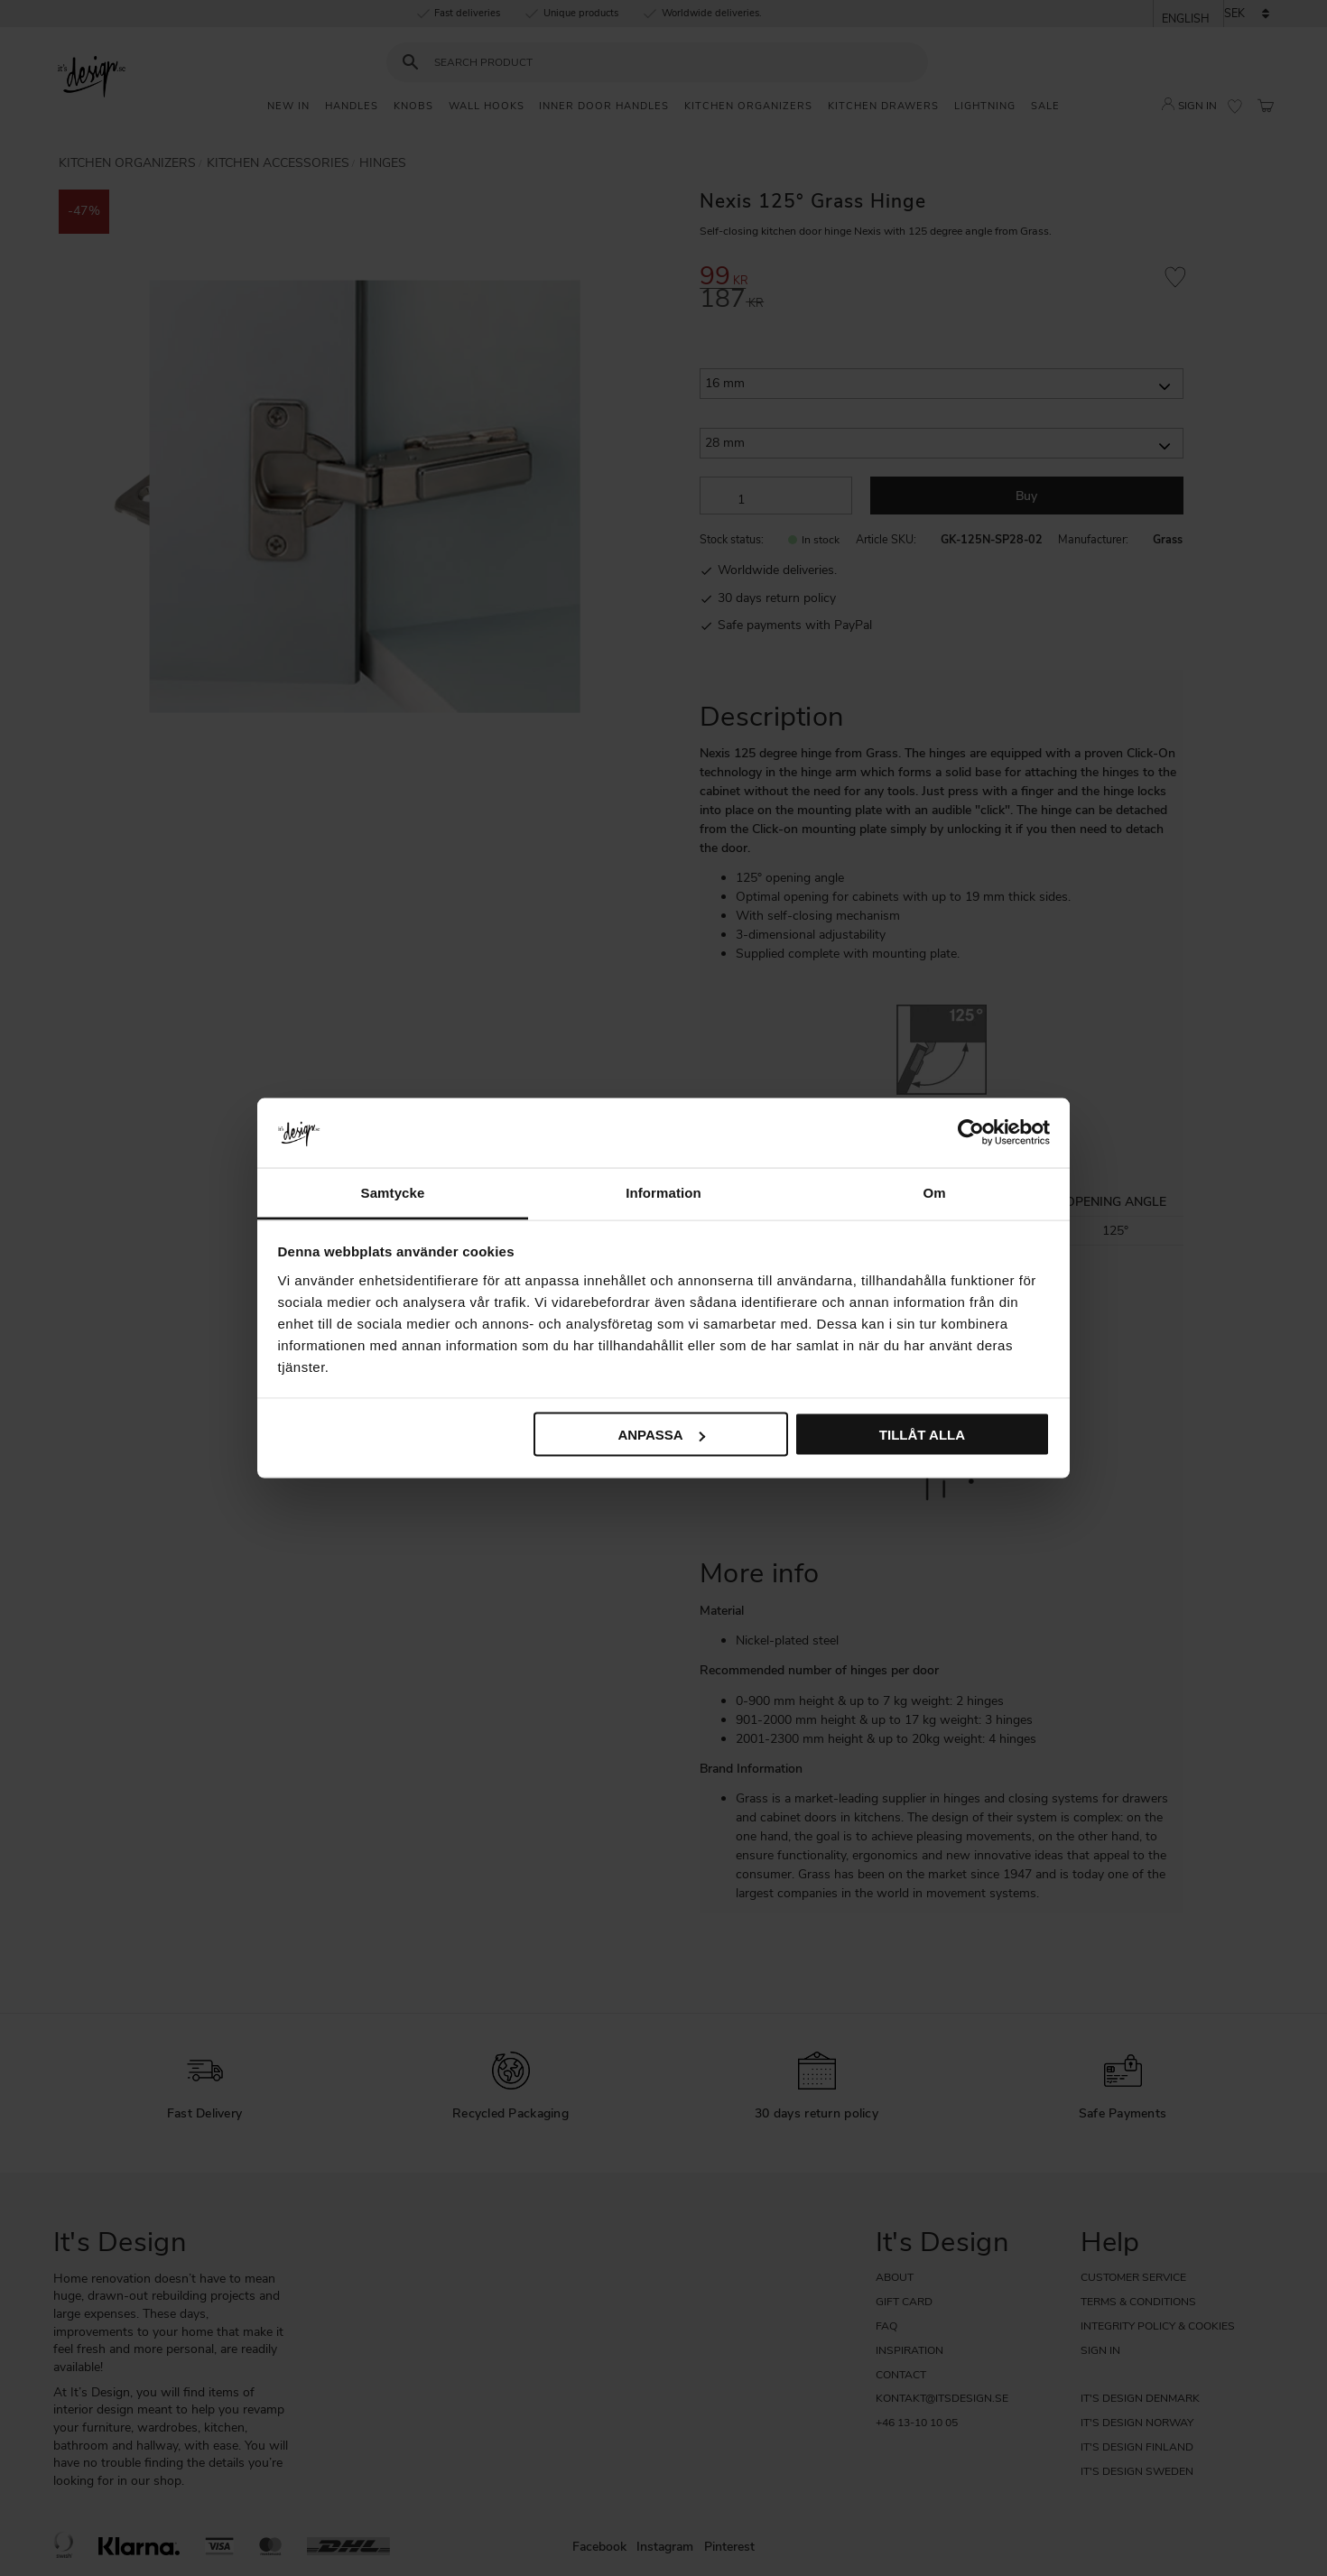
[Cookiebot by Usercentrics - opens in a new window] (971, 1132)
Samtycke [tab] (393, 1192)
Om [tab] (934, 1192)
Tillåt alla (922, 1434)
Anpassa (660, 1434)
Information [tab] (663, 1192)
